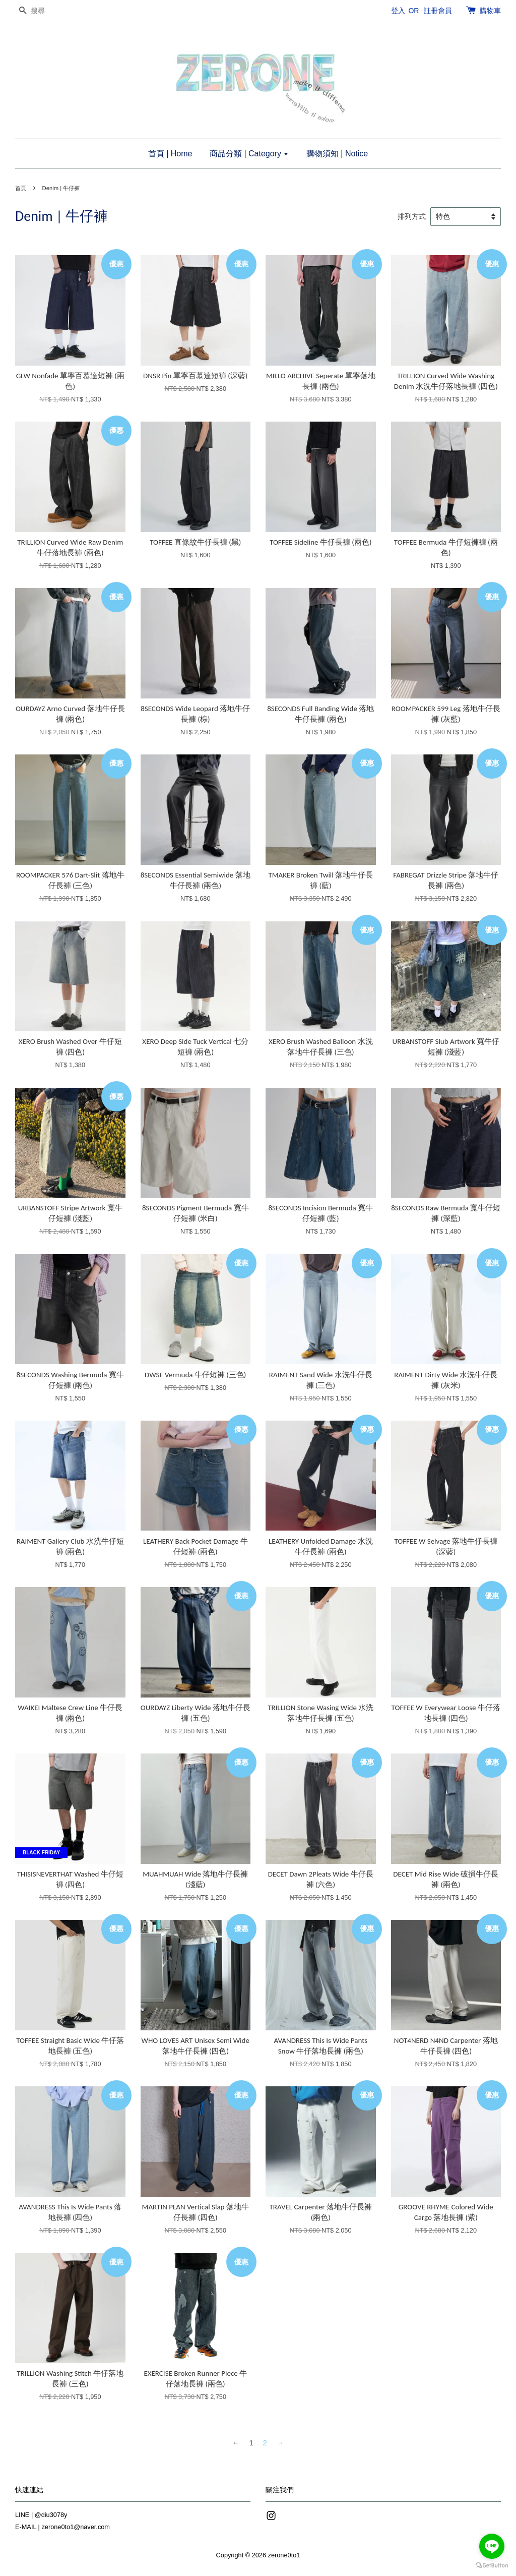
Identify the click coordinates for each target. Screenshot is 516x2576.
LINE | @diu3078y (41, 2515)
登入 (398, 11)
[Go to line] (491, 2546)
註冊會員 (438, 11)
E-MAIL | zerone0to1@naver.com (62, 2527)
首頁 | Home (170, 153)
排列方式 (412, 216)
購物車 (490, 11)
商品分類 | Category (249, 153)
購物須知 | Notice (337, 153)
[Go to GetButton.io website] (492, 2565)
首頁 (20, 188)
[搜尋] (45, 11)
